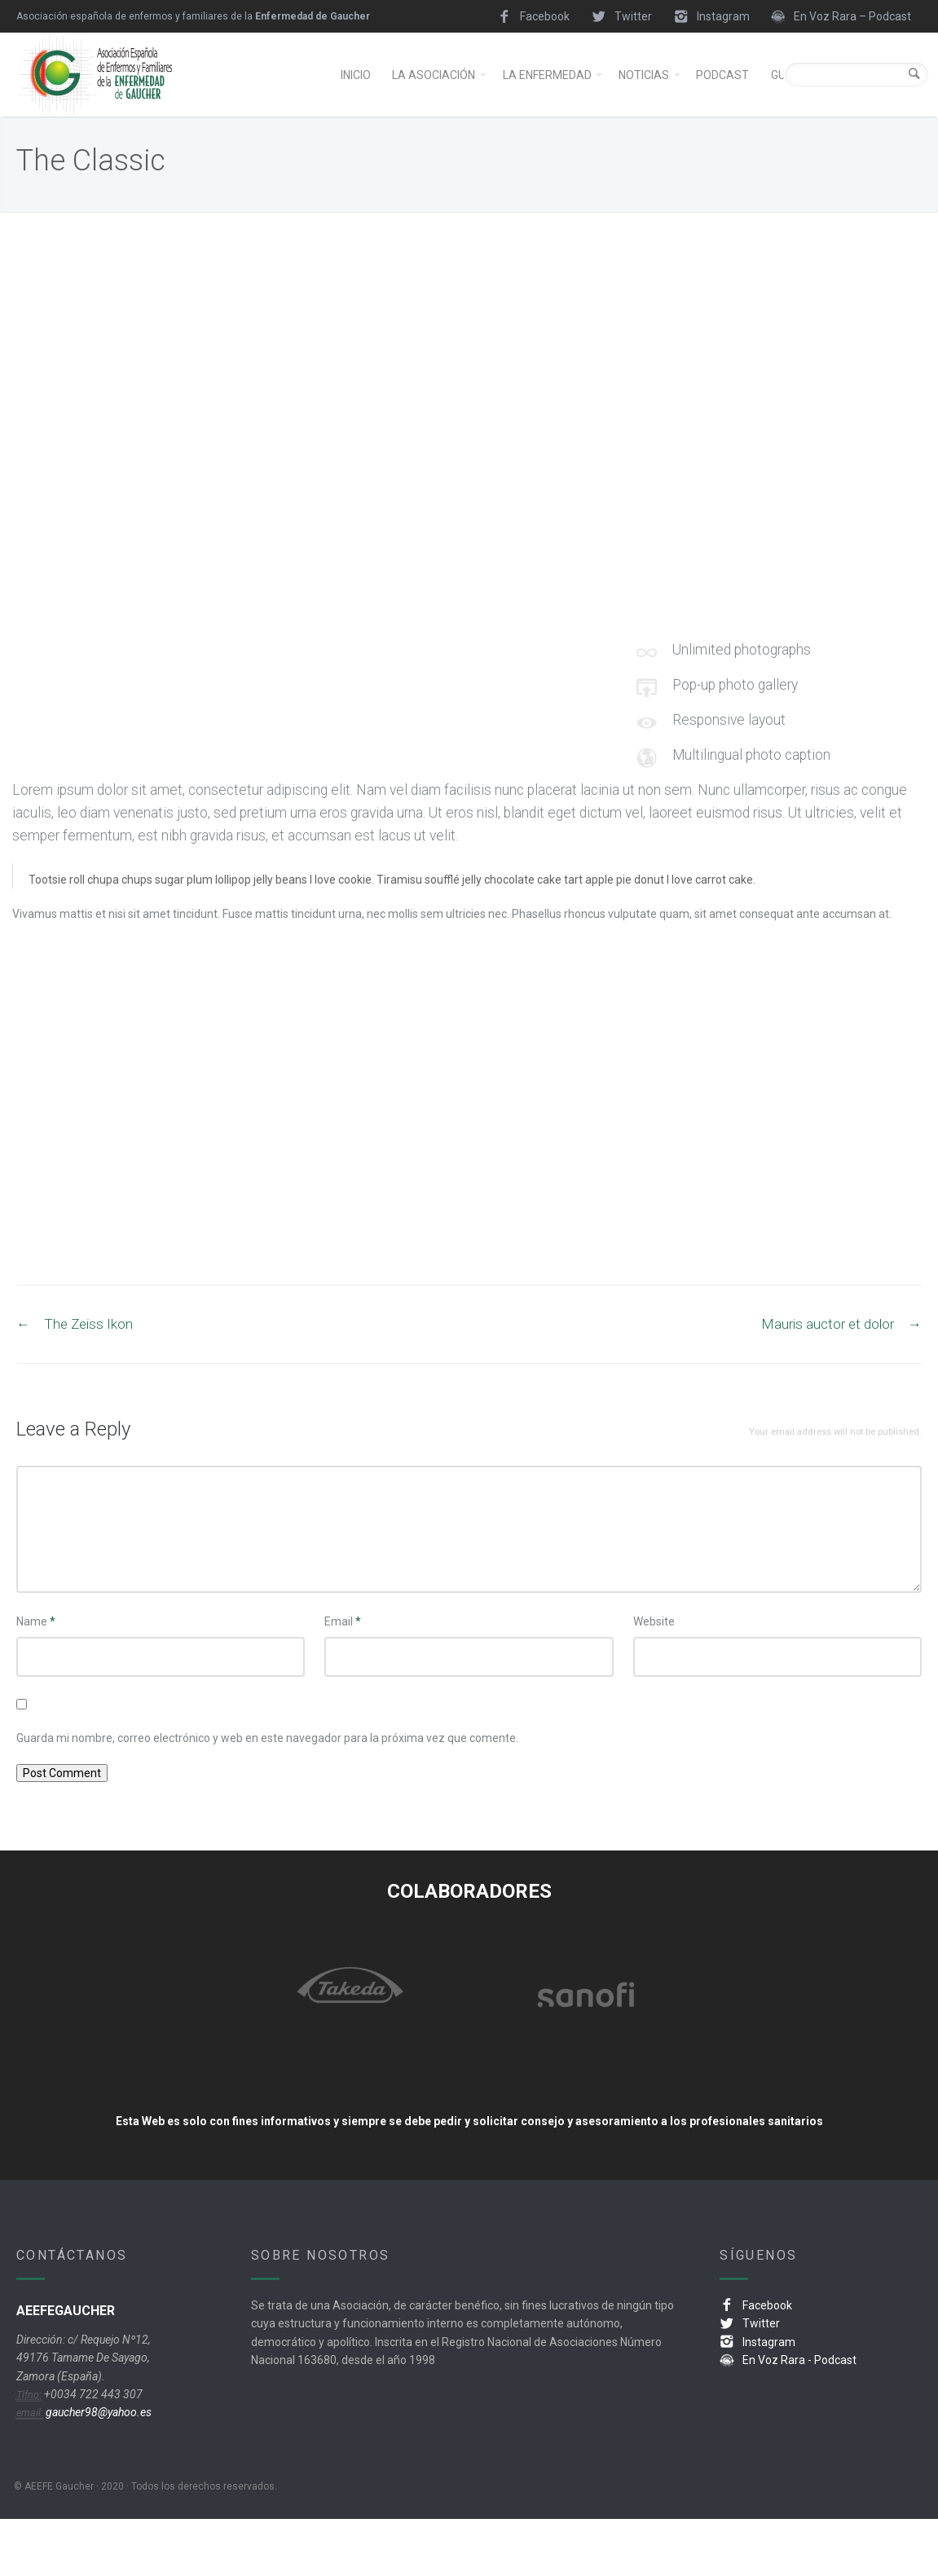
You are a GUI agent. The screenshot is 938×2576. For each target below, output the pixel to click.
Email (342, 1677)
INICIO (356, 103)
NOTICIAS (644, 103)
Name (35, 1677)
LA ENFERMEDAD (547, 103)
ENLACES (850, 103)
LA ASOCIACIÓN (433, 103)
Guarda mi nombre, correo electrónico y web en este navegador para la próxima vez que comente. (267, 1795)
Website (654, 1677)
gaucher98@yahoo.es (97, 2469)
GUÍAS (787, 103)
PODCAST (722, 103)
